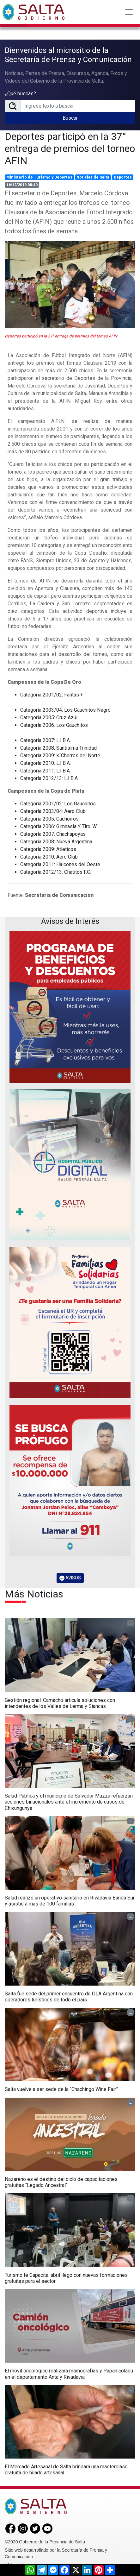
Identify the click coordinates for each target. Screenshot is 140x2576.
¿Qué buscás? (20, 94)
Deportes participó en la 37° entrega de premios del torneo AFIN (70, 148)
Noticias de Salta (92, 177)
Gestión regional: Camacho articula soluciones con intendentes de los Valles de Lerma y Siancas (60, 1703)
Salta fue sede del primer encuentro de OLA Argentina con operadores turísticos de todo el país (69, 1997)
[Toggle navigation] (128, 12)
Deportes (123, 177)
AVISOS (70, 1578)
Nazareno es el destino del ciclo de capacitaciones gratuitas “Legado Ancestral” (61, 2182)
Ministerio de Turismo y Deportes (39, 177)
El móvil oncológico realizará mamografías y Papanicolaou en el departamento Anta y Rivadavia (69, 2374)
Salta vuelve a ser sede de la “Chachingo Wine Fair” (61, 2089)
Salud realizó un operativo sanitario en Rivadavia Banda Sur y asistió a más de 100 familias (70, 1901)
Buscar (70, 118)
